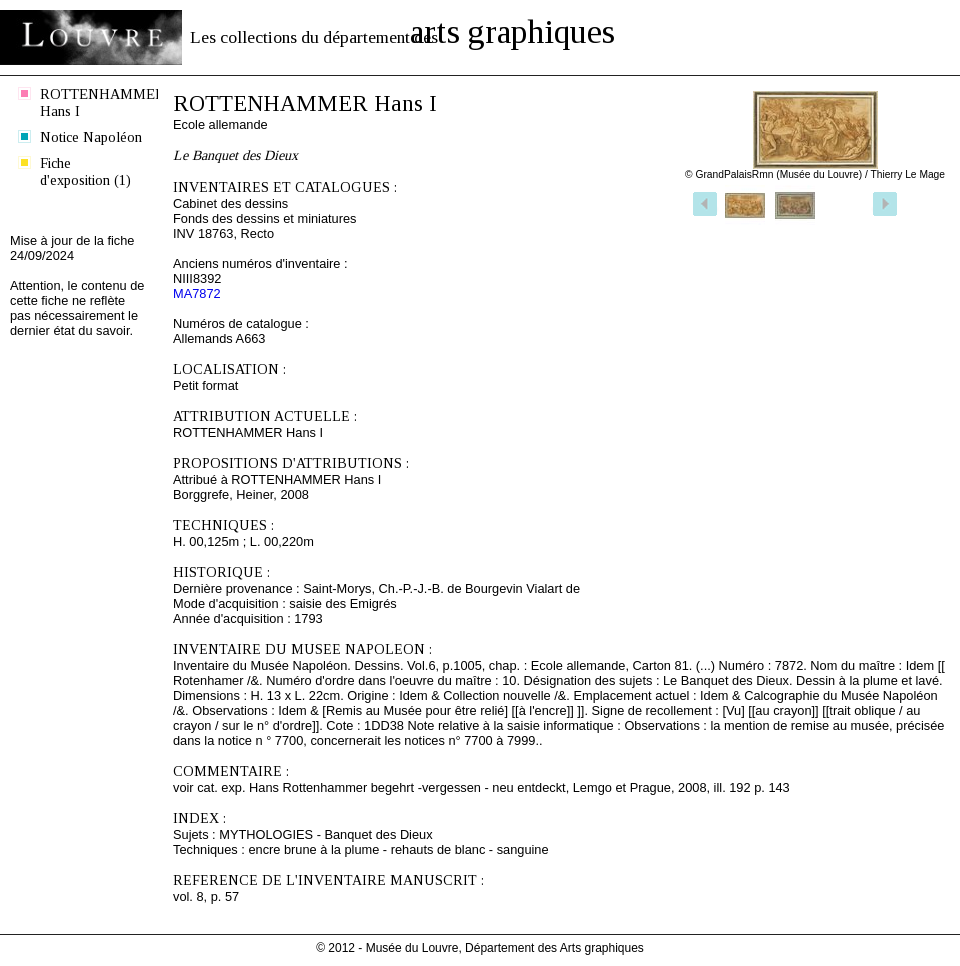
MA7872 (197, 293)
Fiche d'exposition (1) (85, 171)
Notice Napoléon (91, 137)
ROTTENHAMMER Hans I (94, 102)
